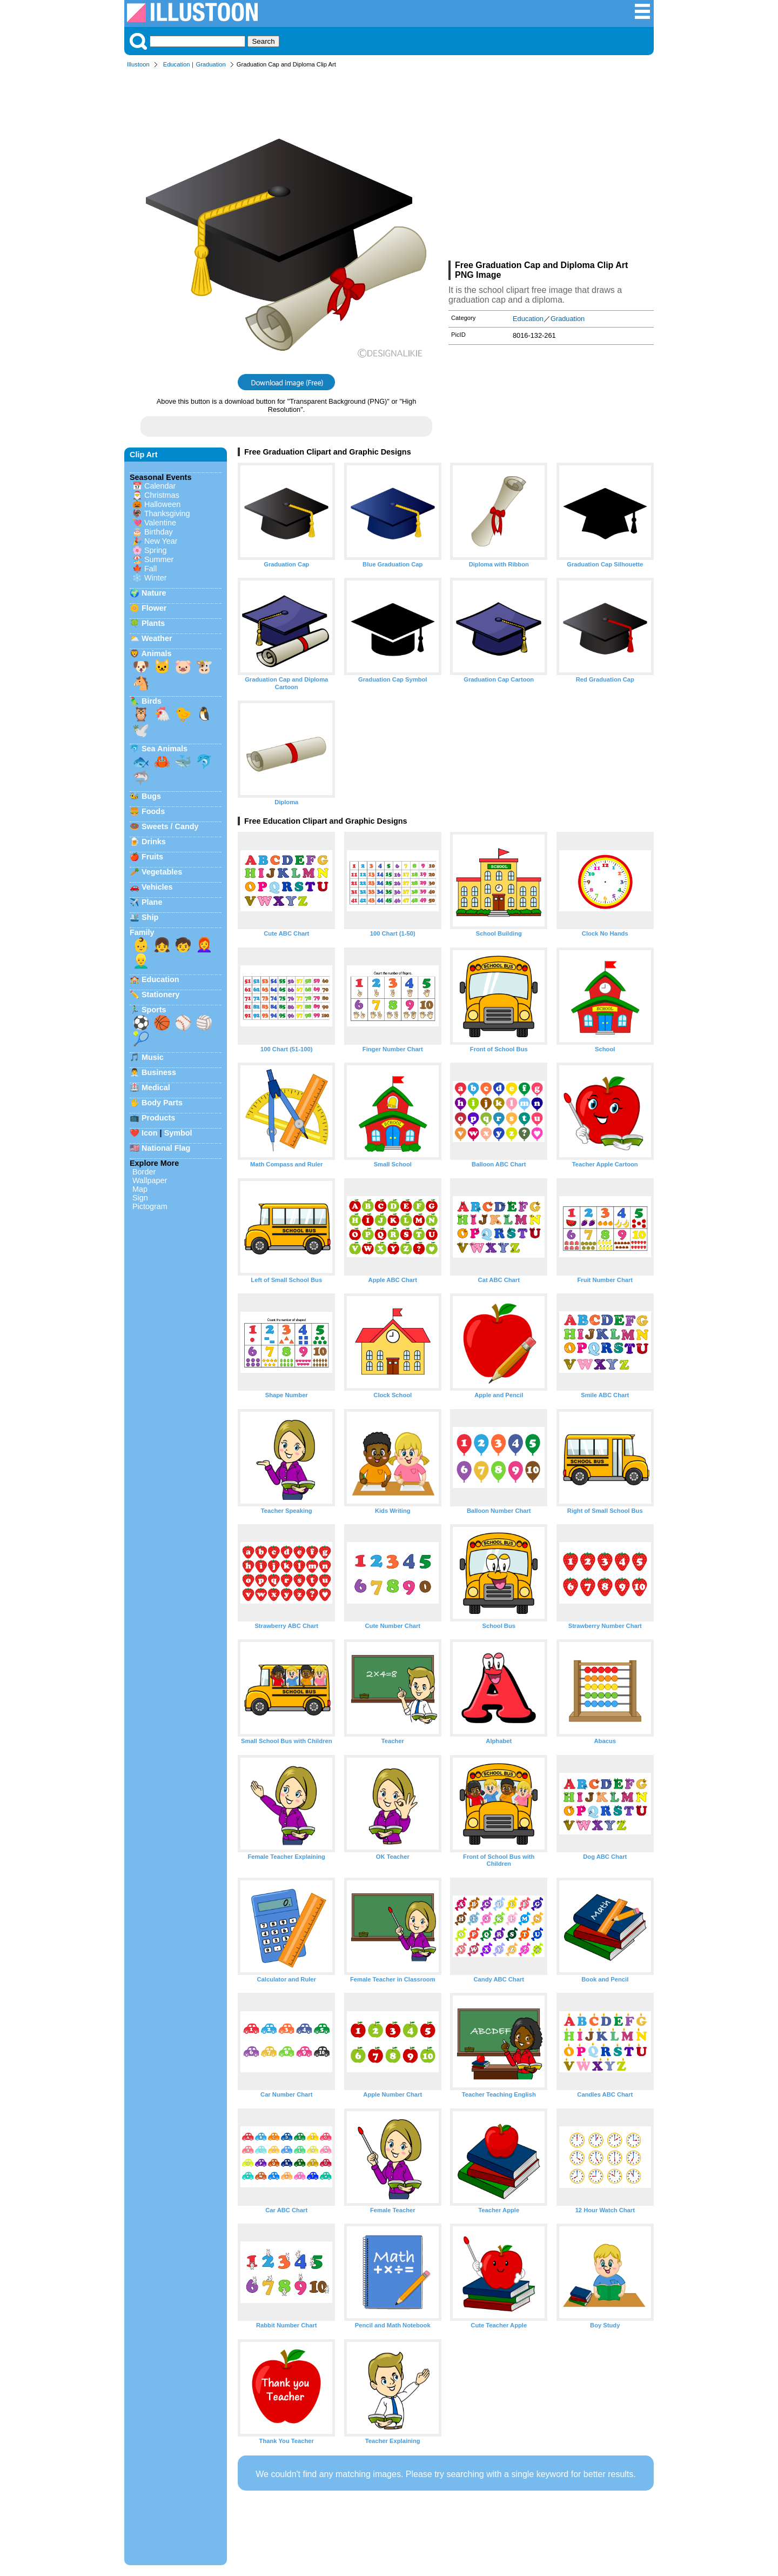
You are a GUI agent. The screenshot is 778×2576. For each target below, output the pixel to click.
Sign (140, 1197)
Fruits (152, 856)
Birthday (158, 532)
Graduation (210, 64)
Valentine (160, 522)
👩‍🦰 (204, 944)
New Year (161, 541)
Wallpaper (149, 1180)
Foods (153, 811)
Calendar (160, 486)
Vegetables (162, 871)
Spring (155, 550)
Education (176, 64)
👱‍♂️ (141, 961)
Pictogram (149, 1206)
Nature (154, 593)
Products (158, 1117)
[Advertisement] (551, 166)
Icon (150, 1133)
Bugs (151, 796)
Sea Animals (164, 748)
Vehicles (157, 887)
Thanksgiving (167, 513)
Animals (156, 653)
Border (144, 1171)
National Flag (166, 1148)
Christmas (161, 495)
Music (153, 1057)
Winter (155, 577)
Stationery (160, 994)
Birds (152, 701)
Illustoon (138, 64)
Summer (158, 559)
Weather (157, 638)
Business (159, 1072)
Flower (154, 608)
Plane (152, 902)
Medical (156, 1087)
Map (139, 1189)
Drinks (154, 841)
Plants (153, 623)
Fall (150, 568)
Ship (150, 917)
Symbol (178, 1133)
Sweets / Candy (170, 826)
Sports (154, 1009)
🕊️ (141, 730)
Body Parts (162, 1102)
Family (142, 932)
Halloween (162, 504)
